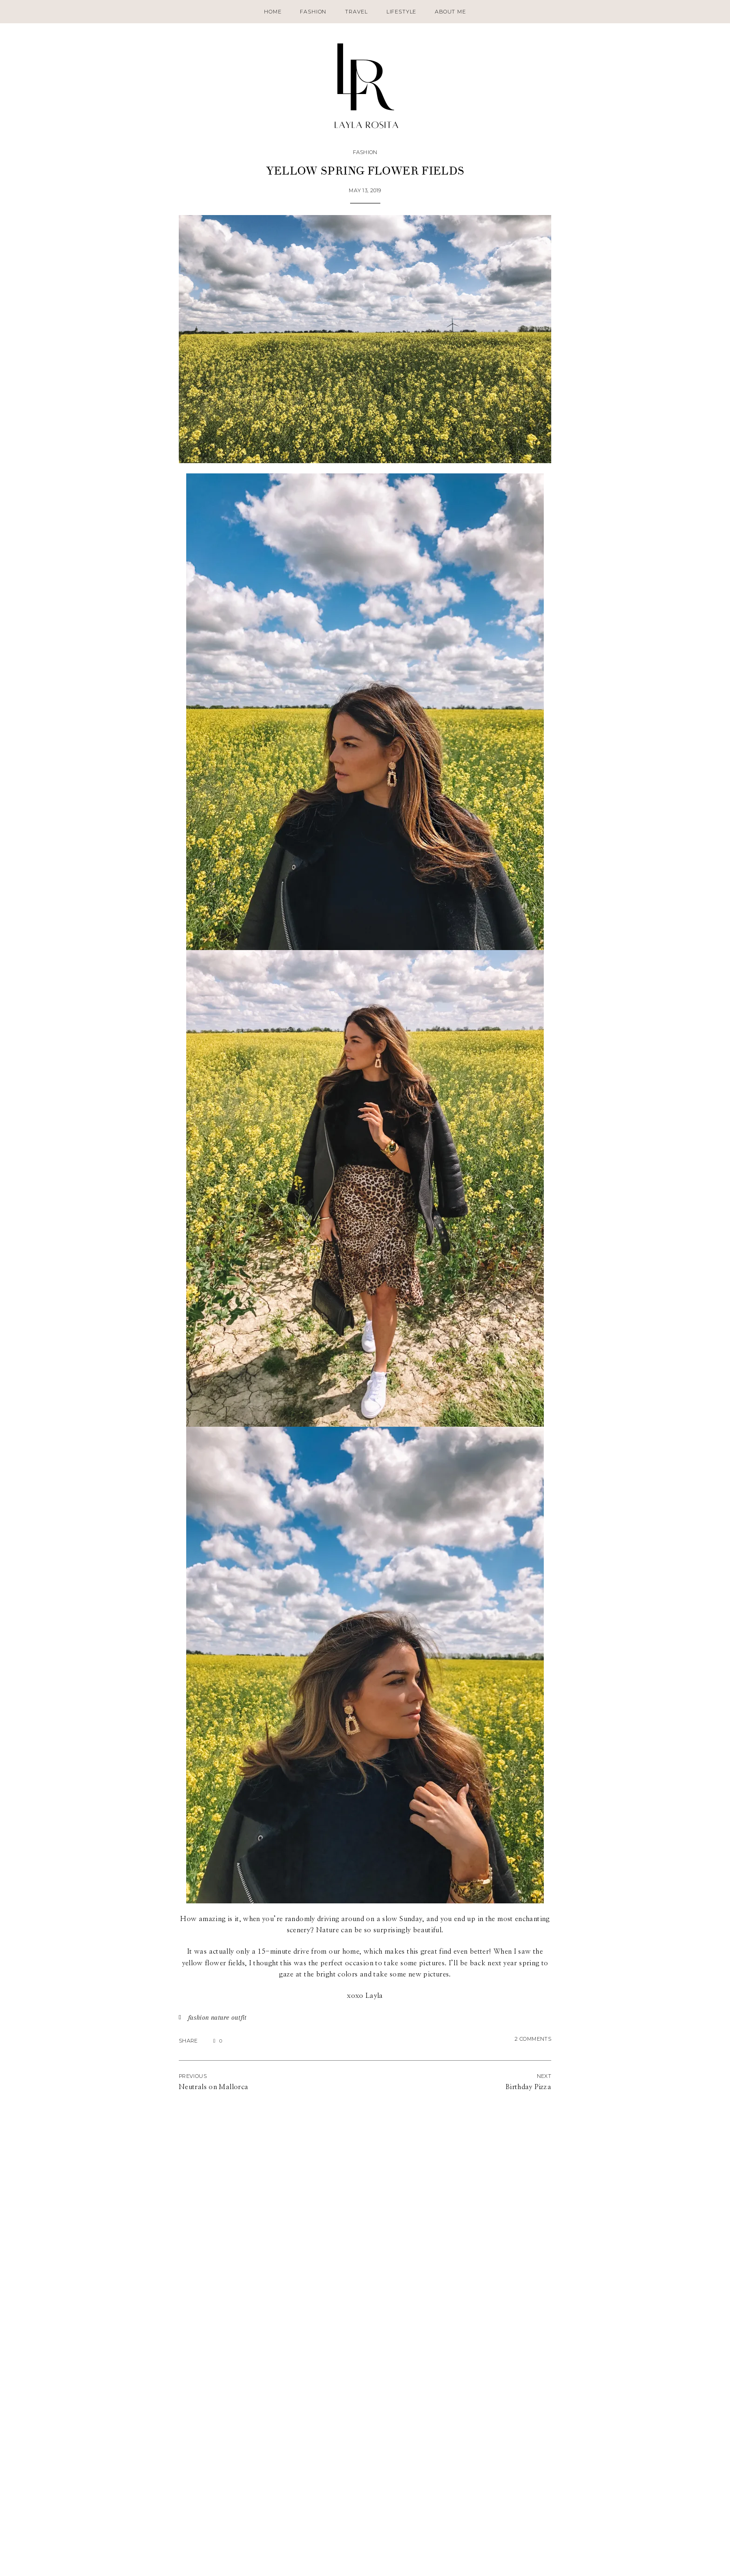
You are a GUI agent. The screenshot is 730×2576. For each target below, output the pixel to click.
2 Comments (532, 2039)
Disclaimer (197, 2560)
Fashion (313, 11)
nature (220, 2017)
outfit (239, 2017)
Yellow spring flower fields (365, 171)
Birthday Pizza (528, 2087)
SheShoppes (701, 2560)
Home (272, 11)
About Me (450, 11)
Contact (164, 2560)
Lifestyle (401, 11)
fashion (198, 2017)
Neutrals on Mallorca (213, 2087)
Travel (356, 11)
